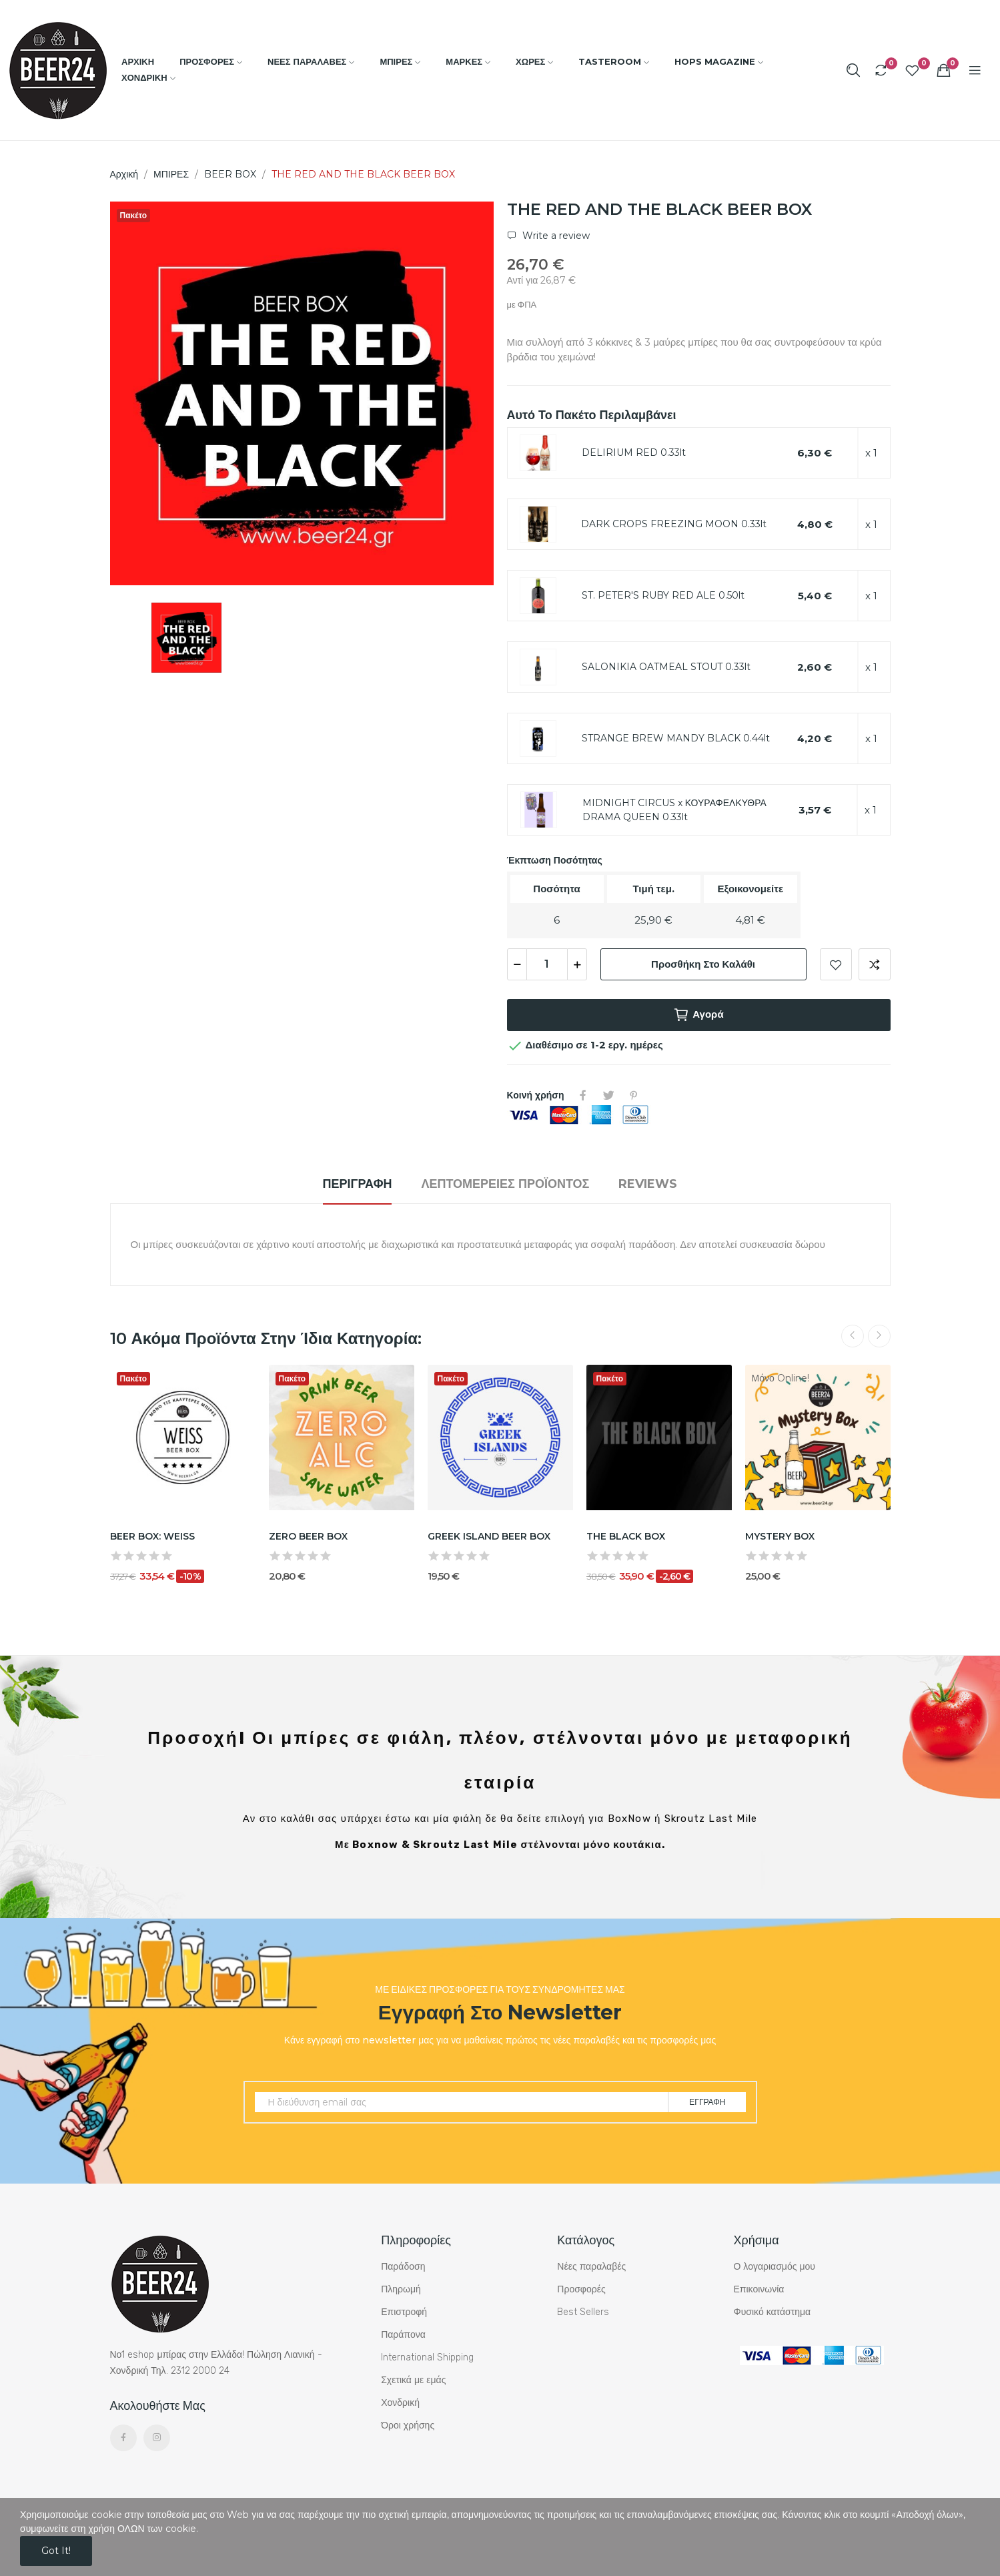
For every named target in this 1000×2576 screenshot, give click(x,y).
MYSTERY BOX (780, 1536)
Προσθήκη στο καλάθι (703, 964)
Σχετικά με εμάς (413, 2380)
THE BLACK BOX (625, 1536)
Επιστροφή (404, 2312)
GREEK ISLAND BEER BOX (489, 1536)
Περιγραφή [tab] (357, 1184)
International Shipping (427, 2357)
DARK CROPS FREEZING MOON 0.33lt (674, 524)
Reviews (647, 1184)
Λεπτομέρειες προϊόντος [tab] (505, 1184)
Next (879, 1336)
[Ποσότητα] (547, 964)
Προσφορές (581, 2289)
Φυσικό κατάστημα (772, 2312)
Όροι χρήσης (407, 2425)
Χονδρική (400, 2402)
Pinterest (633, 1095)
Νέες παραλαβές (591, 2266)
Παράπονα (403, 2334)
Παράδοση (403, 2266)
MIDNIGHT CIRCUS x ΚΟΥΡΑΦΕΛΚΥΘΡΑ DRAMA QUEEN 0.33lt (674, 810)
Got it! (56, 2551)
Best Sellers (583, 2312)
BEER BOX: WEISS (152, 1536)
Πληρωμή (401, 2289)
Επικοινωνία (758, 2289)
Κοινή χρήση (583, 1095)
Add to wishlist (836, 964)
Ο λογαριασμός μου (774, 2266)
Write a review (555, 235)
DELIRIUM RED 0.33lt (634, 452)
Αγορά (698, 1015)
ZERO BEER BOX (308, 1536)
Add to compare (874, 964)
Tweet (608, 1095)
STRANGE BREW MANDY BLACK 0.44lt (676, 738)
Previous (852, 1336)
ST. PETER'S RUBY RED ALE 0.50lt (663, 595)
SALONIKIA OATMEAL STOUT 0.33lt (666, 667)
